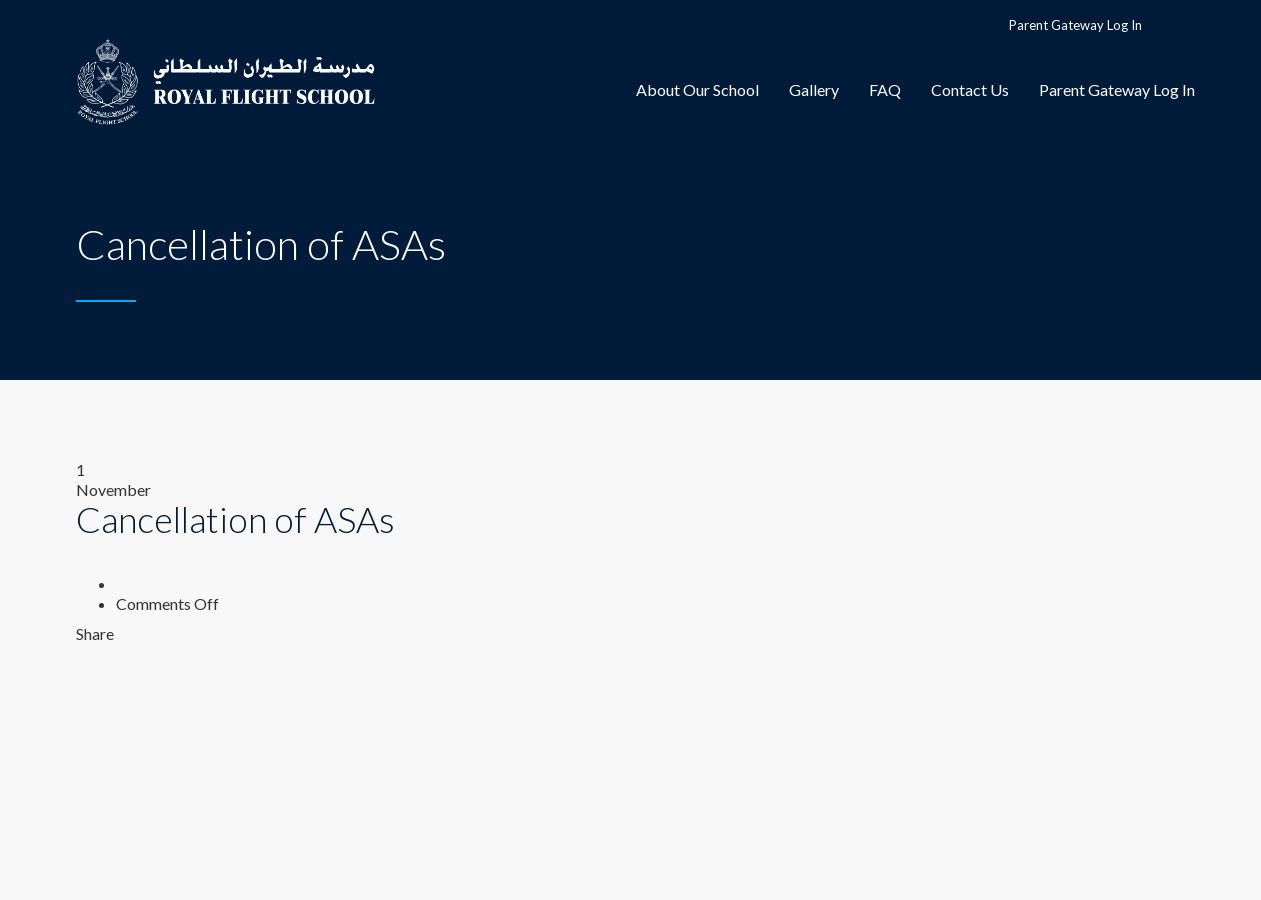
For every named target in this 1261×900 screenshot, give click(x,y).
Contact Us (970, 89)
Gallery (814, 89)
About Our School (697, 89)
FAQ (885, 89)
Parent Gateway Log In (1075, 25)
